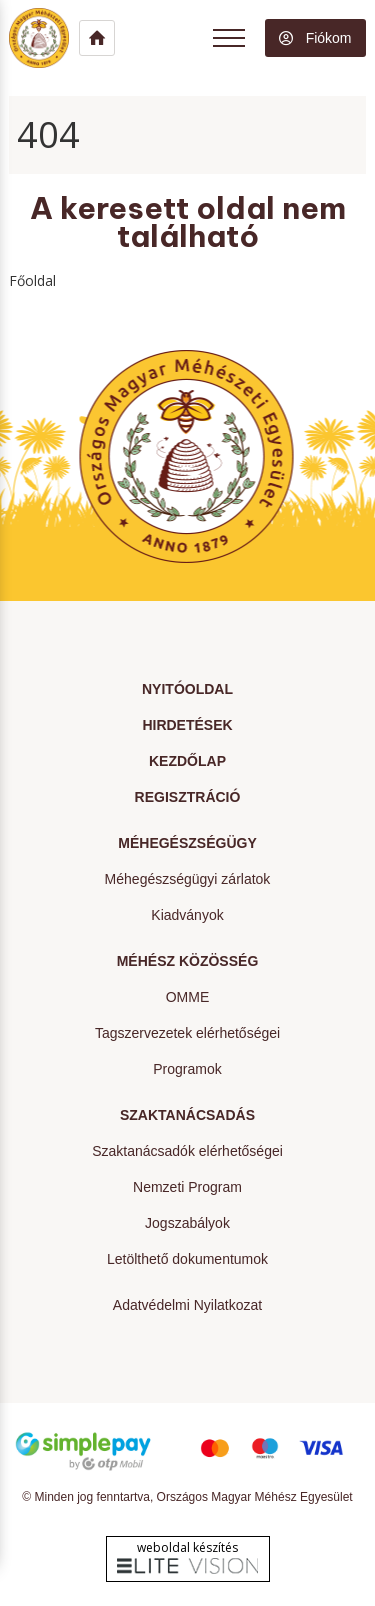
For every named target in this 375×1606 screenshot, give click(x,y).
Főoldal (32, 280)
